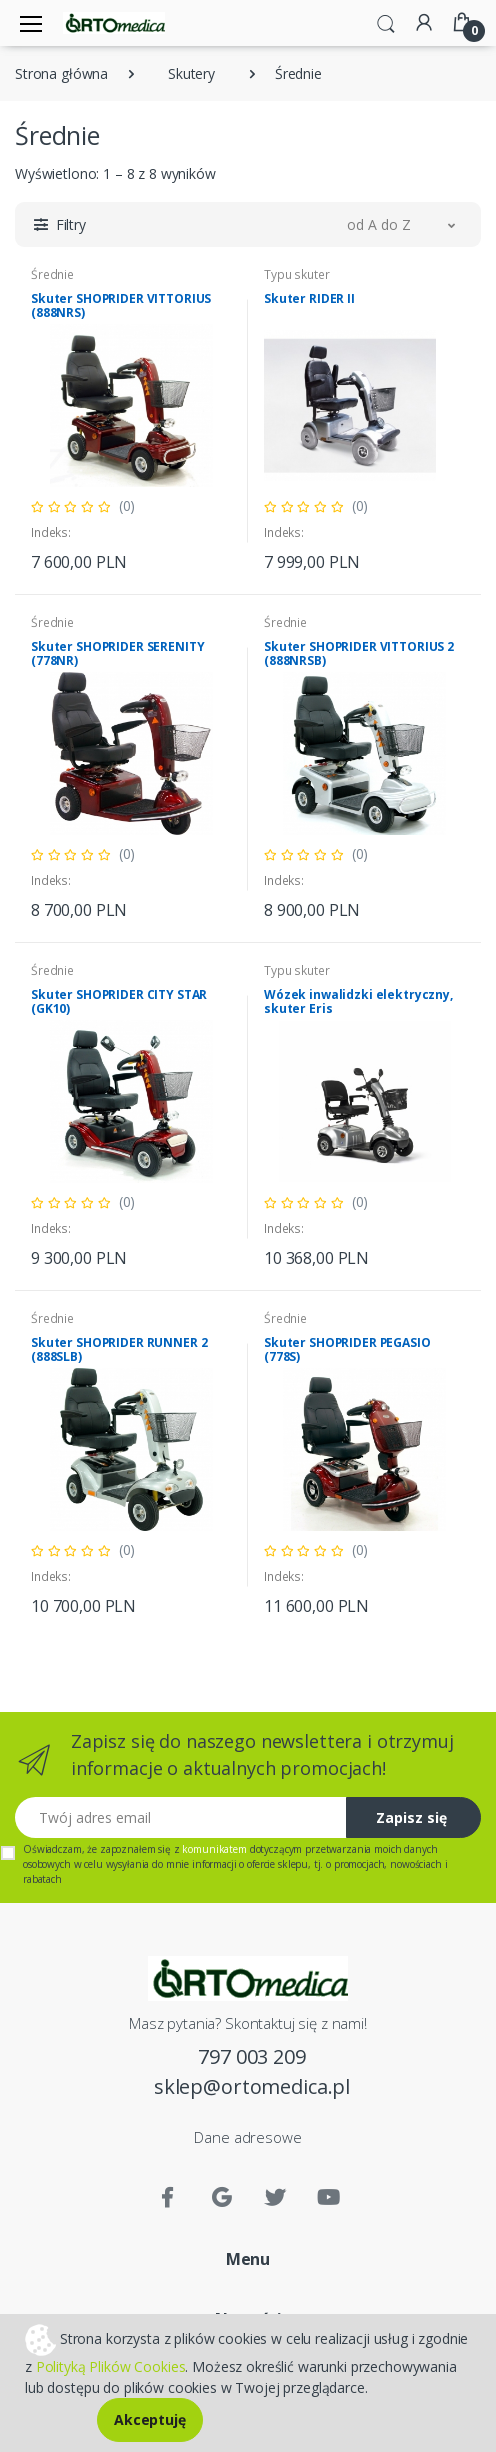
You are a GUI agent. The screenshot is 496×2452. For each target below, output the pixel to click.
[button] (386, 22)
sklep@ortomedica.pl (252, 2086)
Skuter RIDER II (309, 298)
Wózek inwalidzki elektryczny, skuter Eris (358, 1001)
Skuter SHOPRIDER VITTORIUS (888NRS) (121, 305)
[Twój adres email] (181, 1817)
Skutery (191, 73)
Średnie (52, 274)
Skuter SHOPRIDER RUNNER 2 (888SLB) (119, 1349)
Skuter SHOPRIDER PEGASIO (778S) (347, 1349)
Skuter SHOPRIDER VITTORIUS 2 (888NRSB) (359, 653)
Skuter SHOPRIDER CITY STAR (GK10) (119, 1001)
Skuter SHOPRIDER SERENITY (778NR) (117, 653)
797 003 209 (251, 2056)
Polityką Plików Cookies (111, 2366)
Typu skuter (296, 274)
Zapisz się (411, 1817)
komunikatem (214, 1849)
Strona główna (61, 73)
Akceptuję (150, 2419)
